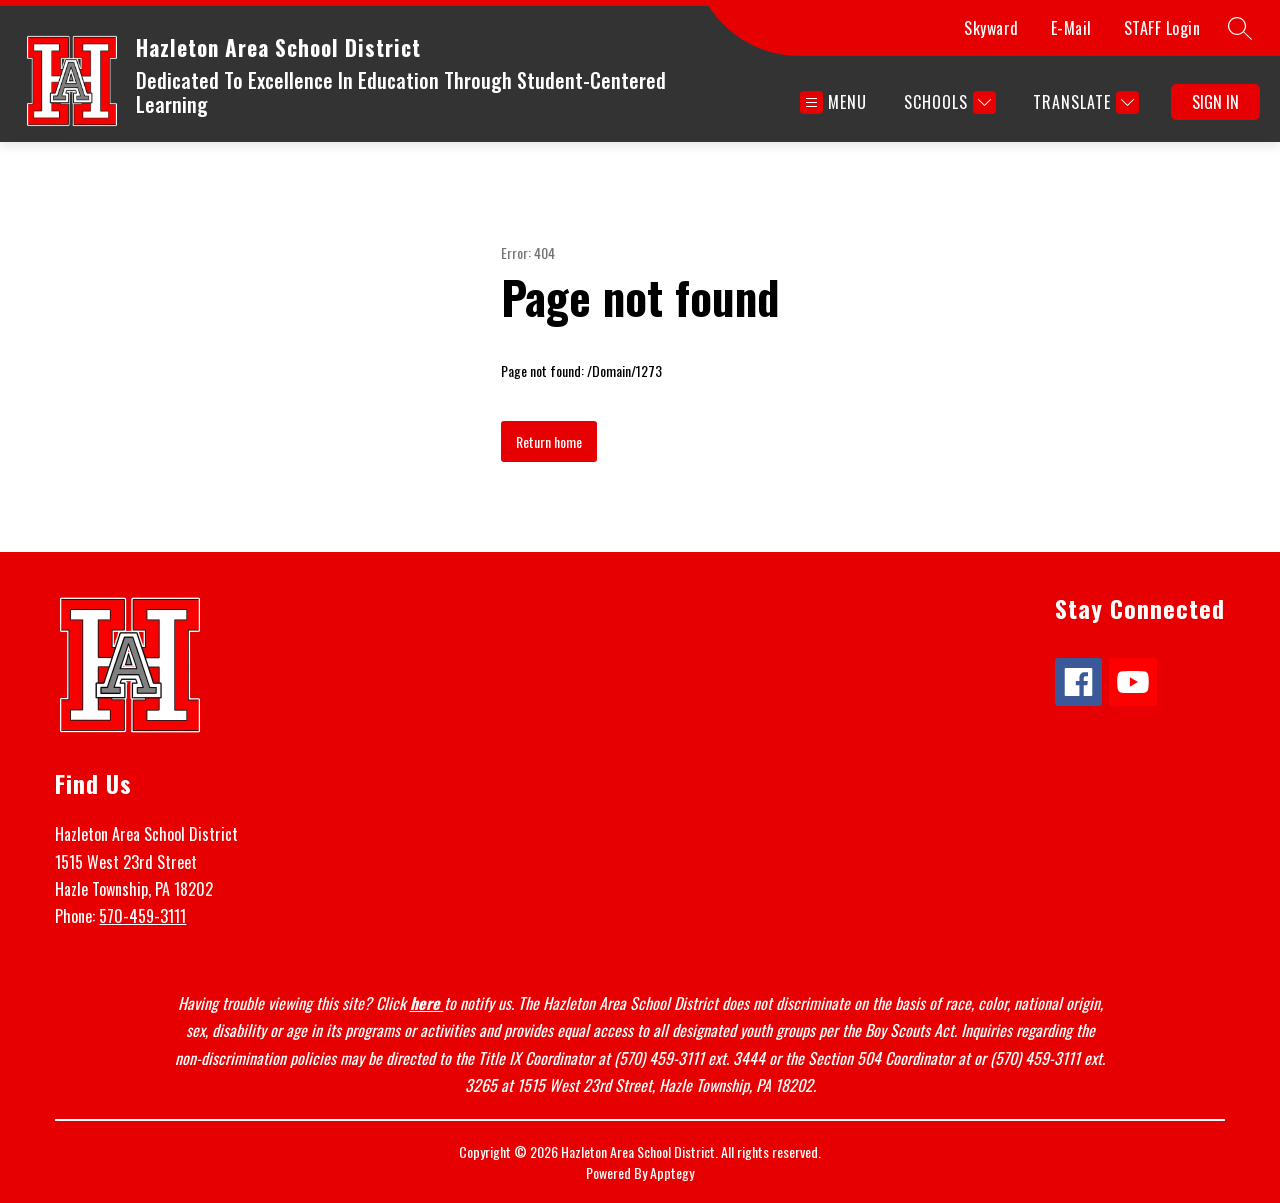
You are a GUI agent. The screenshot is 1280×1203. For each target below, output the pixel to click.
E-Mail (1071, 28)
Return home (549, 441)
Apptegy (672, 1172)
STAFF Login (1162, 28)
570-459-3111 (142, 916)
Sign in (1215, 102)
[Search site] (1240, 28)
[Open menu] (833, 102)
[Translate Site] (1083, 102)
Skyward (991, 28)
